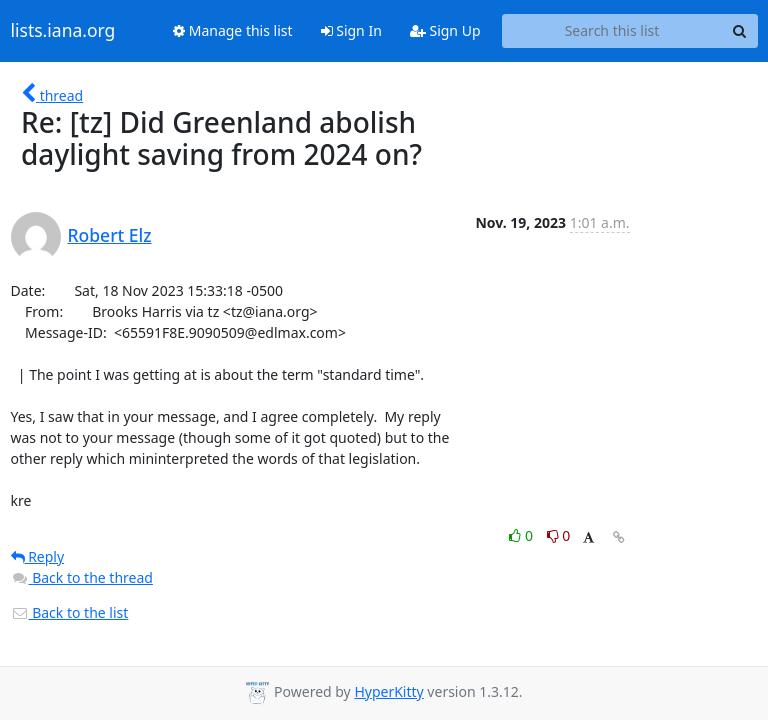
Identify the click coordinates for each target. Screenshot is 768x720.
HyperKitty (388, 691)
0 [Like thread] (522, 535)
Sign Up (445, 30)
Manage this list (233, 30)
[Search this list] (612, 31)
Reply (38, 556)
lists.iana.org (63, 31)
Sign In (351, 30)
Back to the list (70, 612)
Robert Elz (110, 235)
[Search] (740, 31)
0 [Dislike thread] (559, 535)
